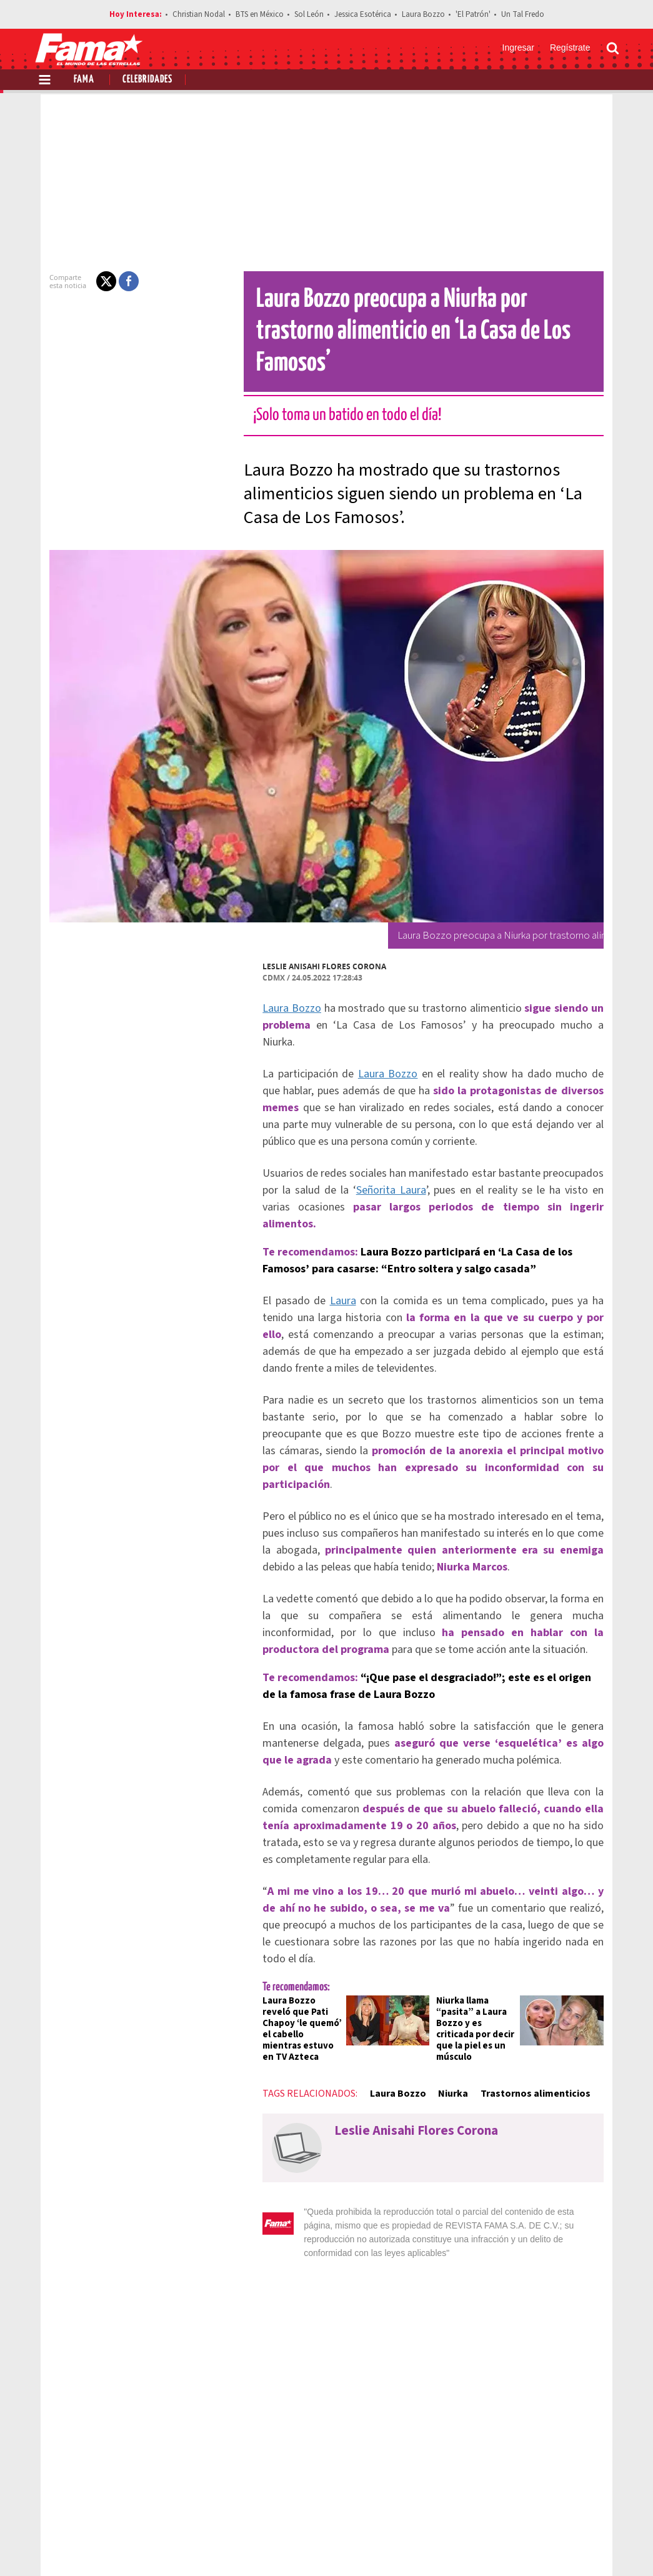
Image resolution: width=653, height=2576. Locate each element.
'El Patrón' (473, 14)
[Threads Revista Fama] (606, 2545)
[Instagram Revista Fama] (579, 2545)
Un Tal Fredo (522, 14)
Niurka (431, 1966)
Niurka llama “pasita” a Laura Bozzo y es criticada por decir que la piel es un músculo (479, 1907)
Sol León (309, 14)
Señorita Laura (334, 1141)
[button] (84, 281)
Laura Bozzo (423, 14)
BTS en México (260, 14)
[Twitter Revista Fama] (551, 2545)
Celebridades (147, 79)
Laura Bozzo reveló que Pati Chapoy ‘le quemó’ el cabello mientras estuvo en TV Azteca (283, 1907)
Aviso (607, 2501)
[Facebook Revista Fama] (524, 2545)
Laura (318, 1235)
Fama (84, 79)
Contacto (560, 2501)
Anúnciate (501, 2501)
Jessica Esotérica (362, 14)
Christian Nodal (198, 14)
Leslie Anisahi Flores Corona (302, 934)
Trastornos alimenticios (513, 1966)
